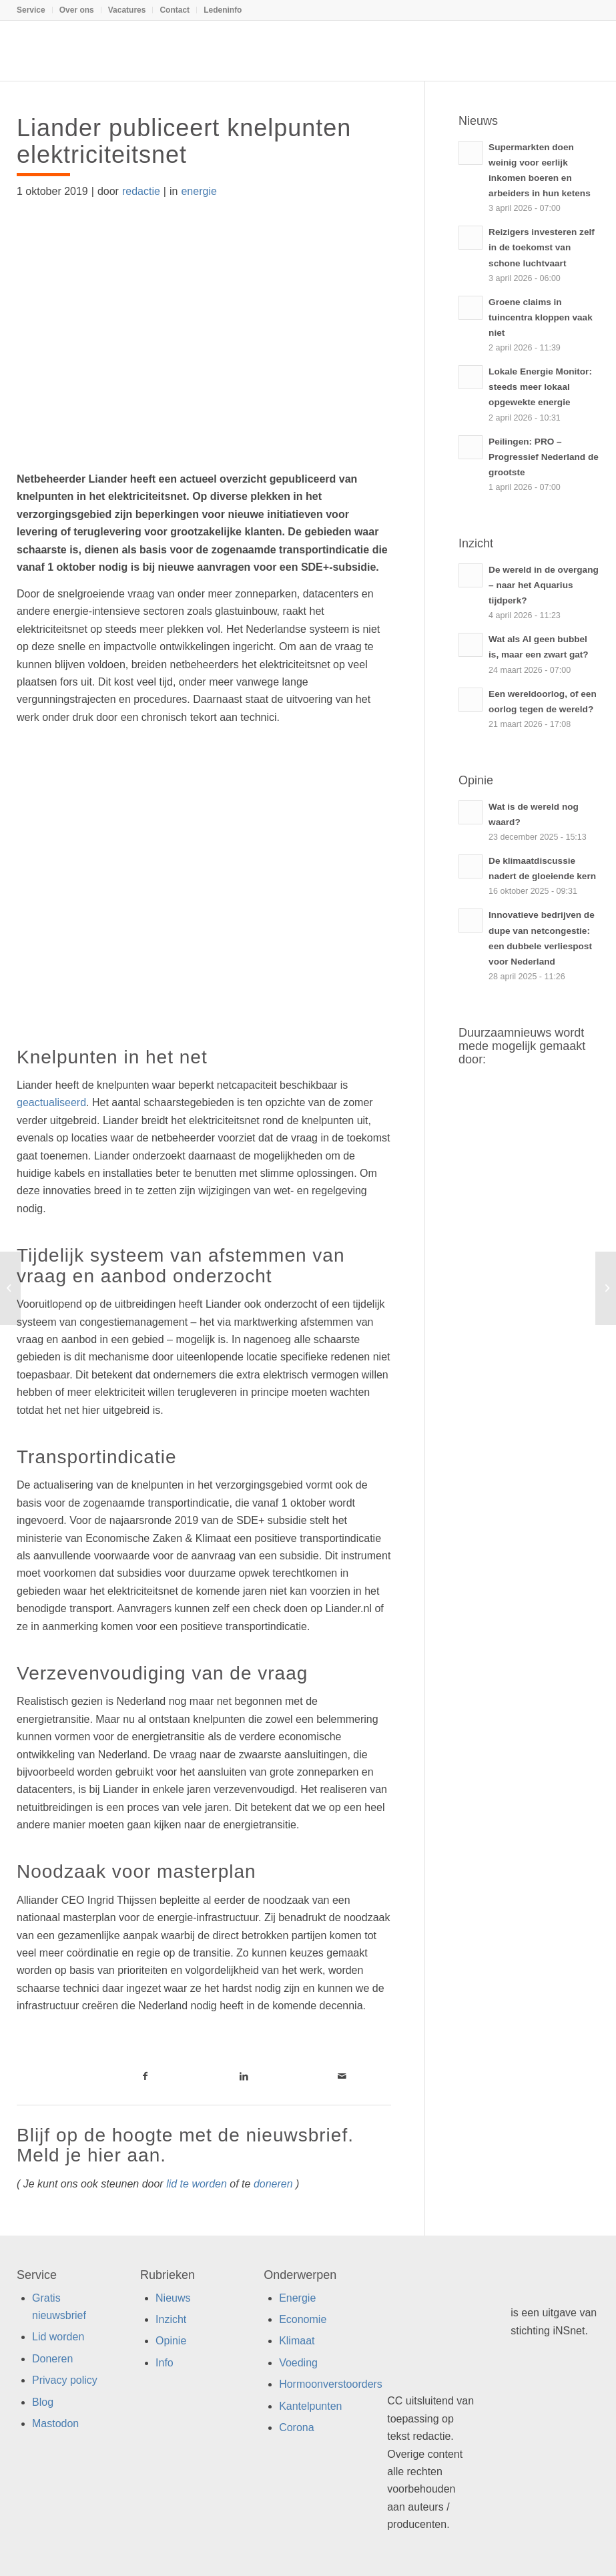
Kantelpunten (310, 2406)
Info (165, 2362)
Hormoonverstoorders (330, 2384)
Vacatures (127, 10)
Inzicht (171, 2319)
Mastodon (55, 2423)
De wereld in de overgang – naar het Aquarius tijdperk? (544, 585)
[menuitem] (35, 10)
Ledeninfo (223, 10)
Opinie (171, 2340)
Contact (175, 10)
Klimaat (296, 2340)
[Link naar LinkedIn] (243, 2076)
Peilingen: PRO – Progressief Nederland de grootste (544, 457)
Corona (296, 2427)
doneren (273, 2183)
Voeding (298, 2362)
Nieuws (173, 2298)
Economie (302, 2319)
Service (31, 10)
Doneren (52, 2358)
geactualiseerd (51, 1102)
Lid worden (58, 2336)
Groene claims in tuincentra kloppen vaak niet (541, 317)
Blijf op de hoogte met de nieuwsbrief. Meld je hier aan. (185, 2145)
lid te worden (196, 2183)
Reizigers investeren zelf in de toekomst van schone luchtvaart (542, 247)
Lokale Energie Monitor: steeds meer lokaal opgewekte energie (540, 386)
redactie (141, 191)
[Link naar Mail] (342, 2076)
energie (198, 191)
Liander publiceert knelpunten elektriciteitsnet (184, 141)
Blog (42, 2402)
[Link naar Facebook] (145, 2076)
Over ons (76, 10)
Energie (297, 2298)
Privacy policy (64, 2380)
